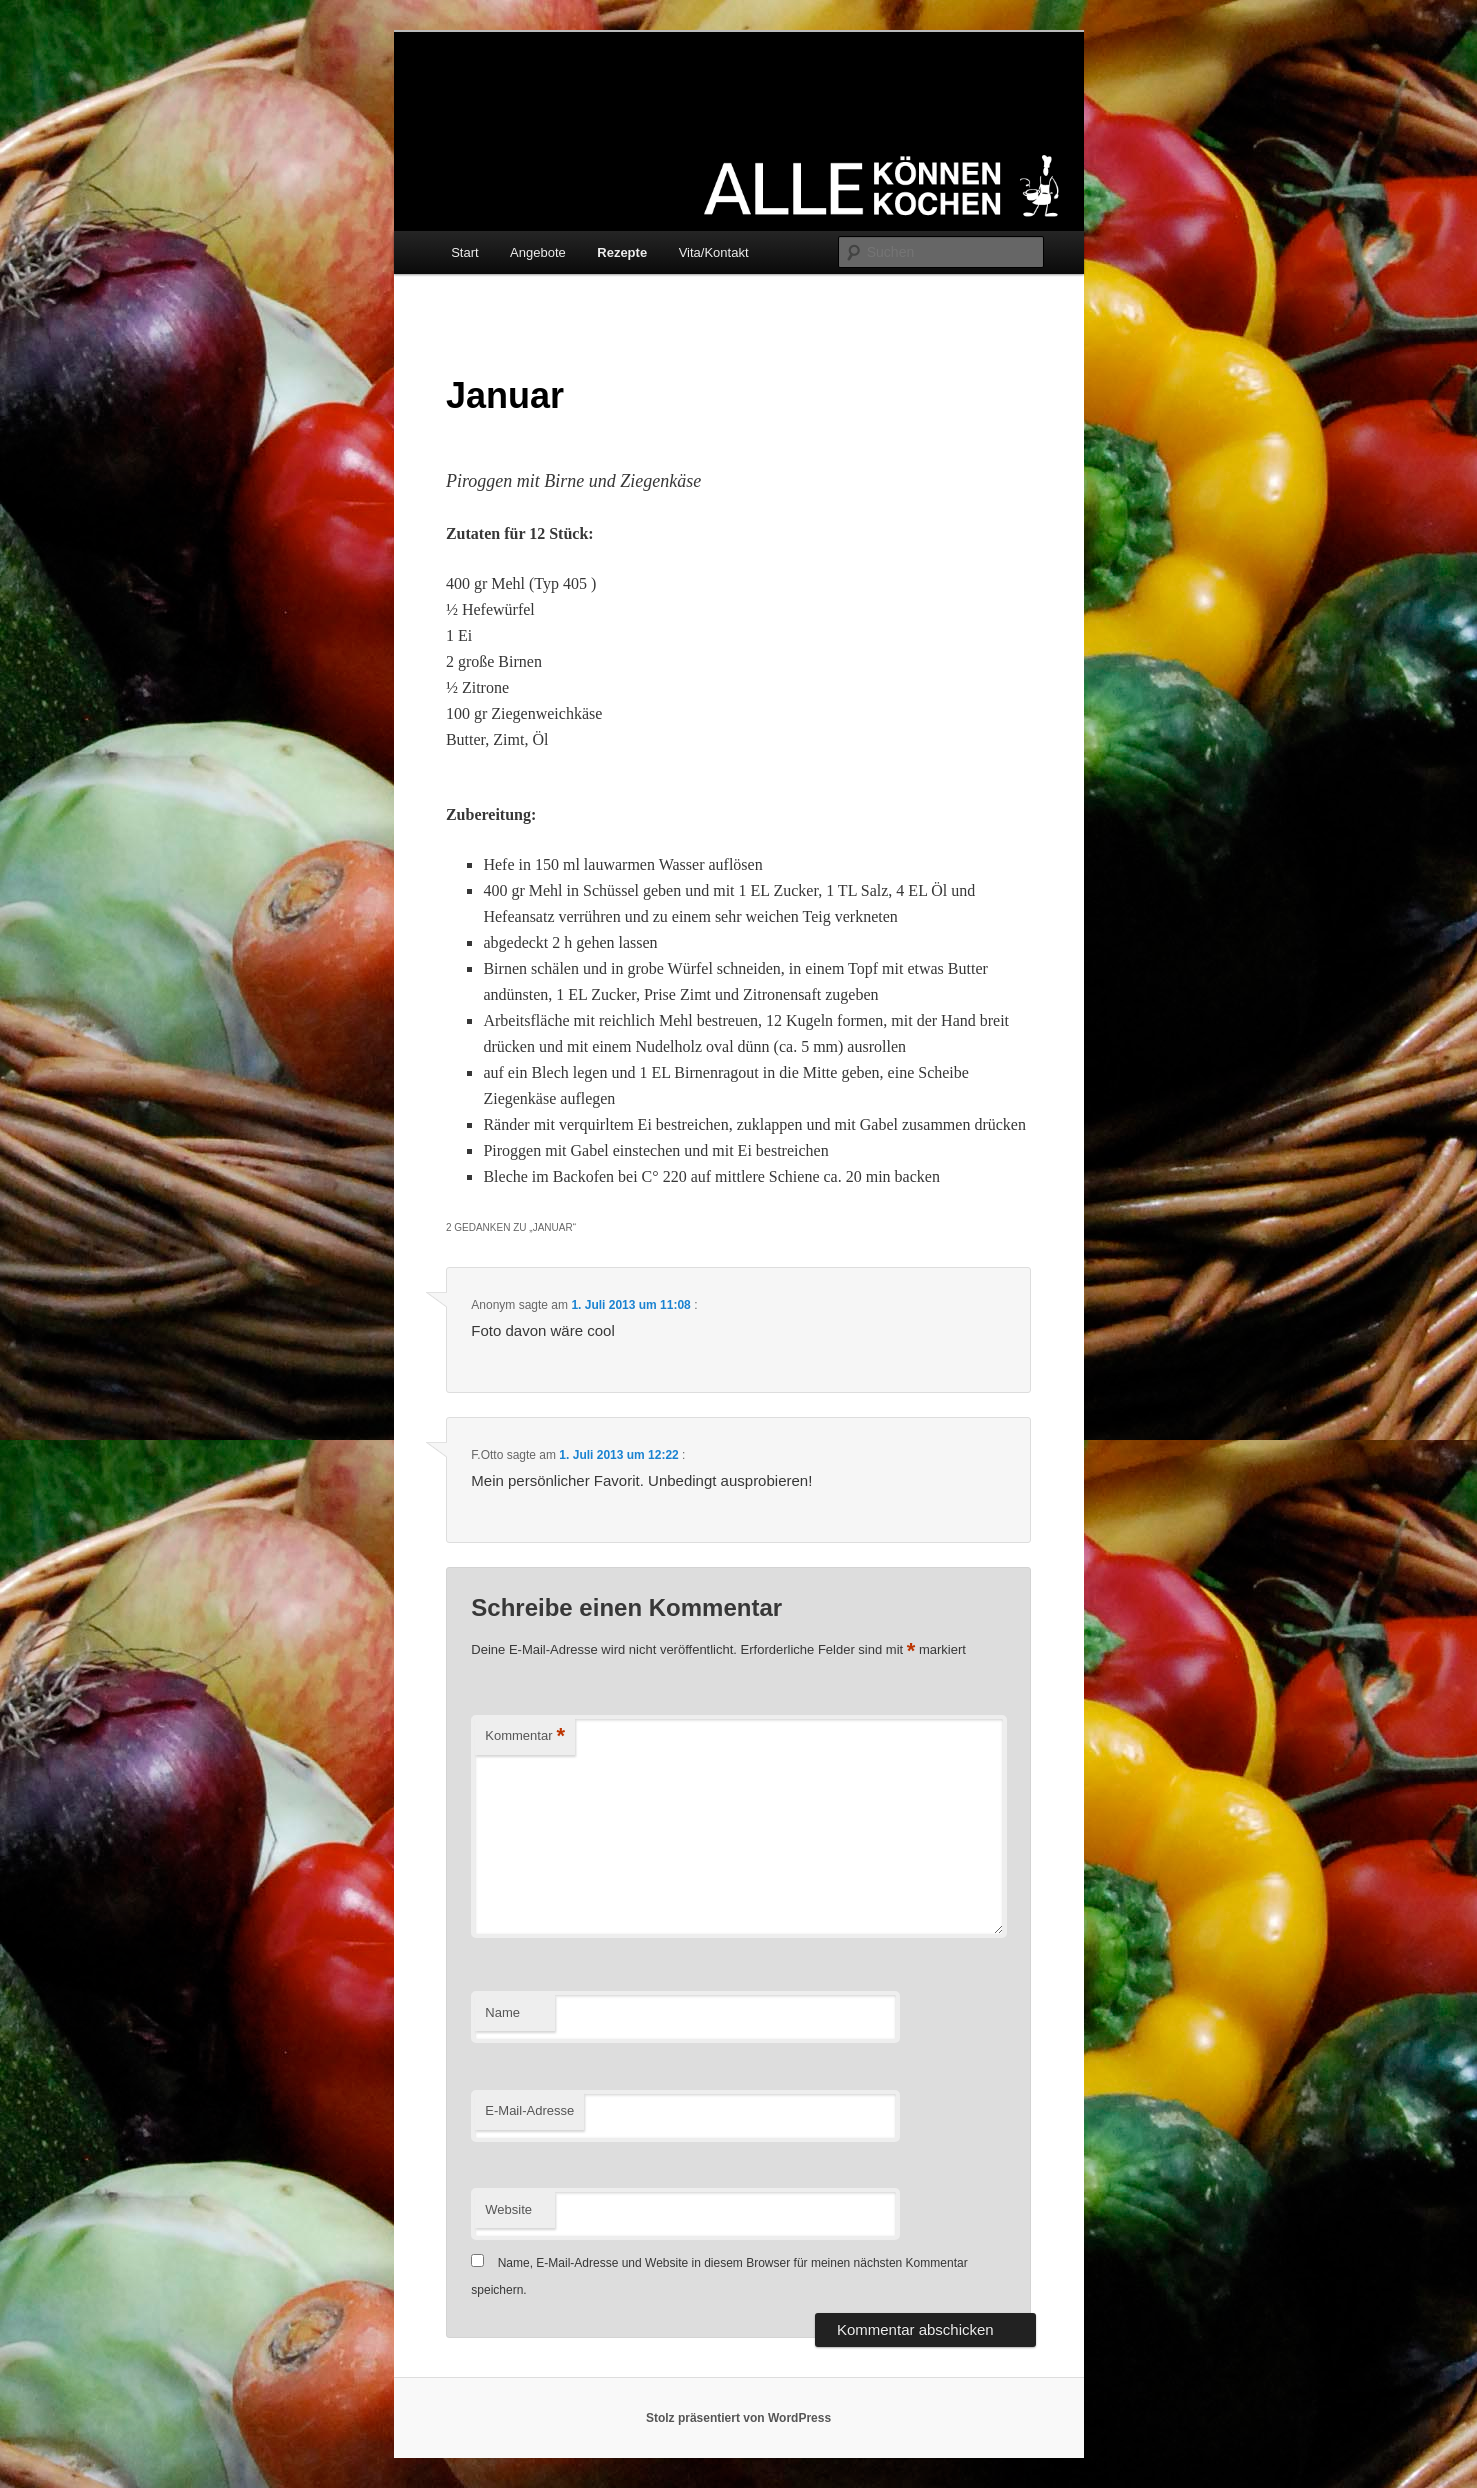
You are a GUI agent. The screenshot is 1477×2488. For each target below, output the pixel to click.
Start (464, 252)
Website (508, 2209)
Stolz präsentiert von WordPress (738, 2418)
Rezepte (622, 252)
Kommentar (525, 1736)
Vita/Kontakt (714, 252)
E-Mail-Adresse (529, 2110)
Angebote (538, 252)
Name (502, 2012)
